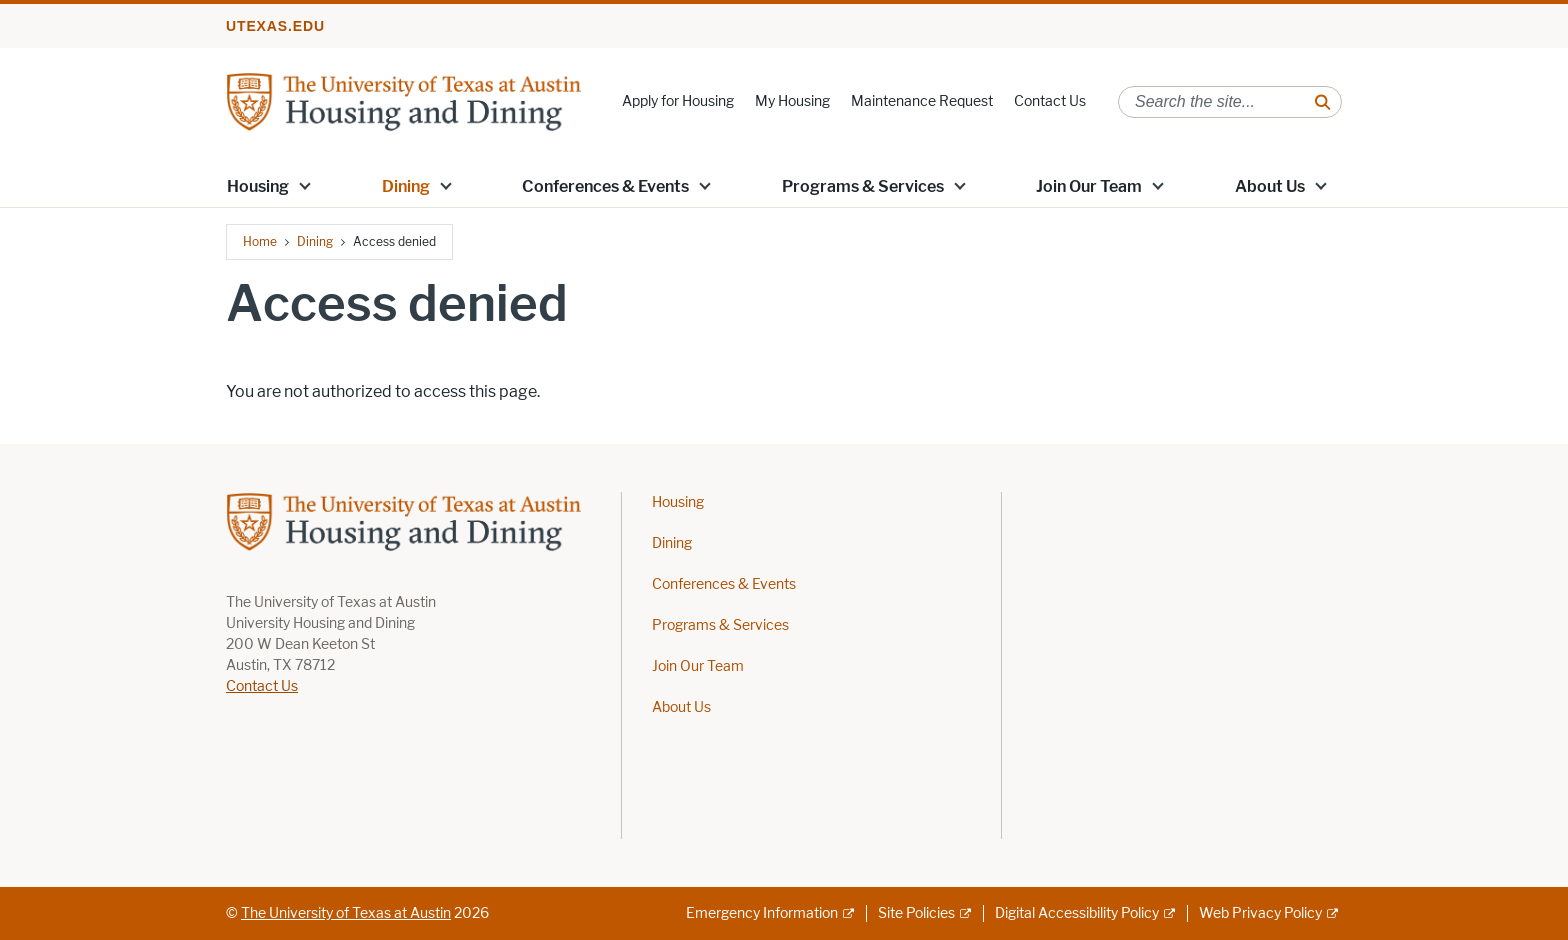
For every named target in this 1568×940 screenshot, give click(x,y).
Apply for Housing (678, 101)
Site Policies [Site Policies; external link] (916, 913)
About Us (1270, 186)
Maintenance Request (922, 101)
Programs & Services (863, 186)
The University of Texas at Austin (346, 913)
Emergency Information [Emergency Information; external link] (762, 913)
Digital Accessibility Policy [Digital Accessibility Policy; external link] (1077, 913)
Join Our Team (1089, 186)
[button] (305, 185)
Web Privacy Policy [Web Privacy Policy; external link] (1260, 913)
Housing (258, 186)
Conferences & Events (605, 186)
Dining (406, 186)
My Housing (792, 101)
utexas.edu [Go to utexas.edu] (275, 26)
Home (260, 241)
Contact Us (1050, 101)
